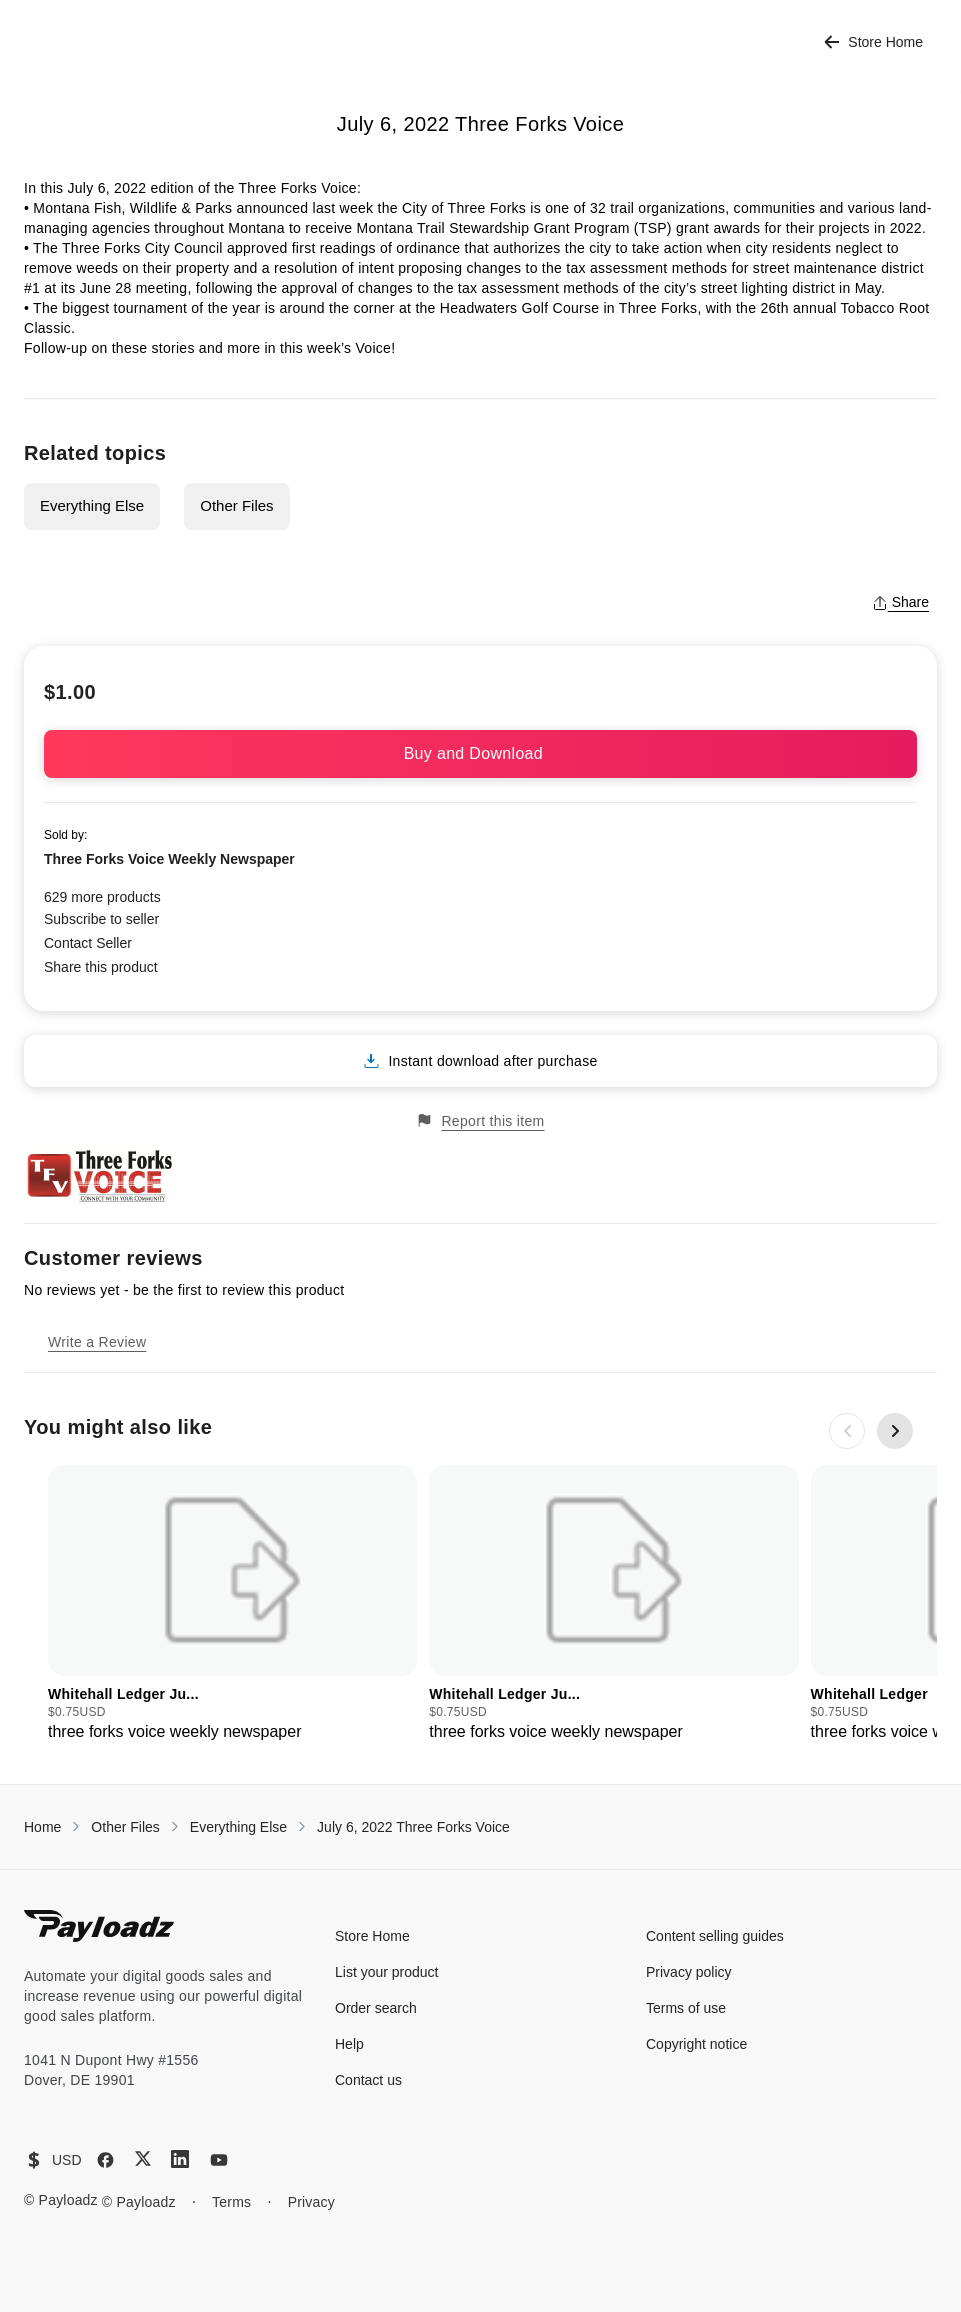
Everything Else (92, 505)
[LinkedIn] (180, 2159)
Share (900, 602)
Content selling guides (715, 1936)
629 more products (102, 897)
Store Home (873, 42)
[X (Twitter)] (143, 2158)
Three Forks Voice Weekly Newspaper (169, 859)
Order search (376, 2008)
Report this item (480, 1120)
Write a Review (97, 1342)
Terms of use (686, 2008)
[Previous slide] (847, 1431)
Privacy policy (689, 1972)
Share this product (101, 967)
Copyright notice (696, 2044)
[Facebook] (105, 2160)
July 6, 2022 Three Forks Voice (413, 1827)
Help (349, 2044)
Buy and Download (481, 753)
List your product (387, 1972)
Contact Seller (88, 943)
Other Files (236, 505)
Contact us (368, 2080)
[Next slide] (895, 1431)
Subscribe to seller (101, 919)
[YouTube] (219, 2160)
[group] (232, 1604)
